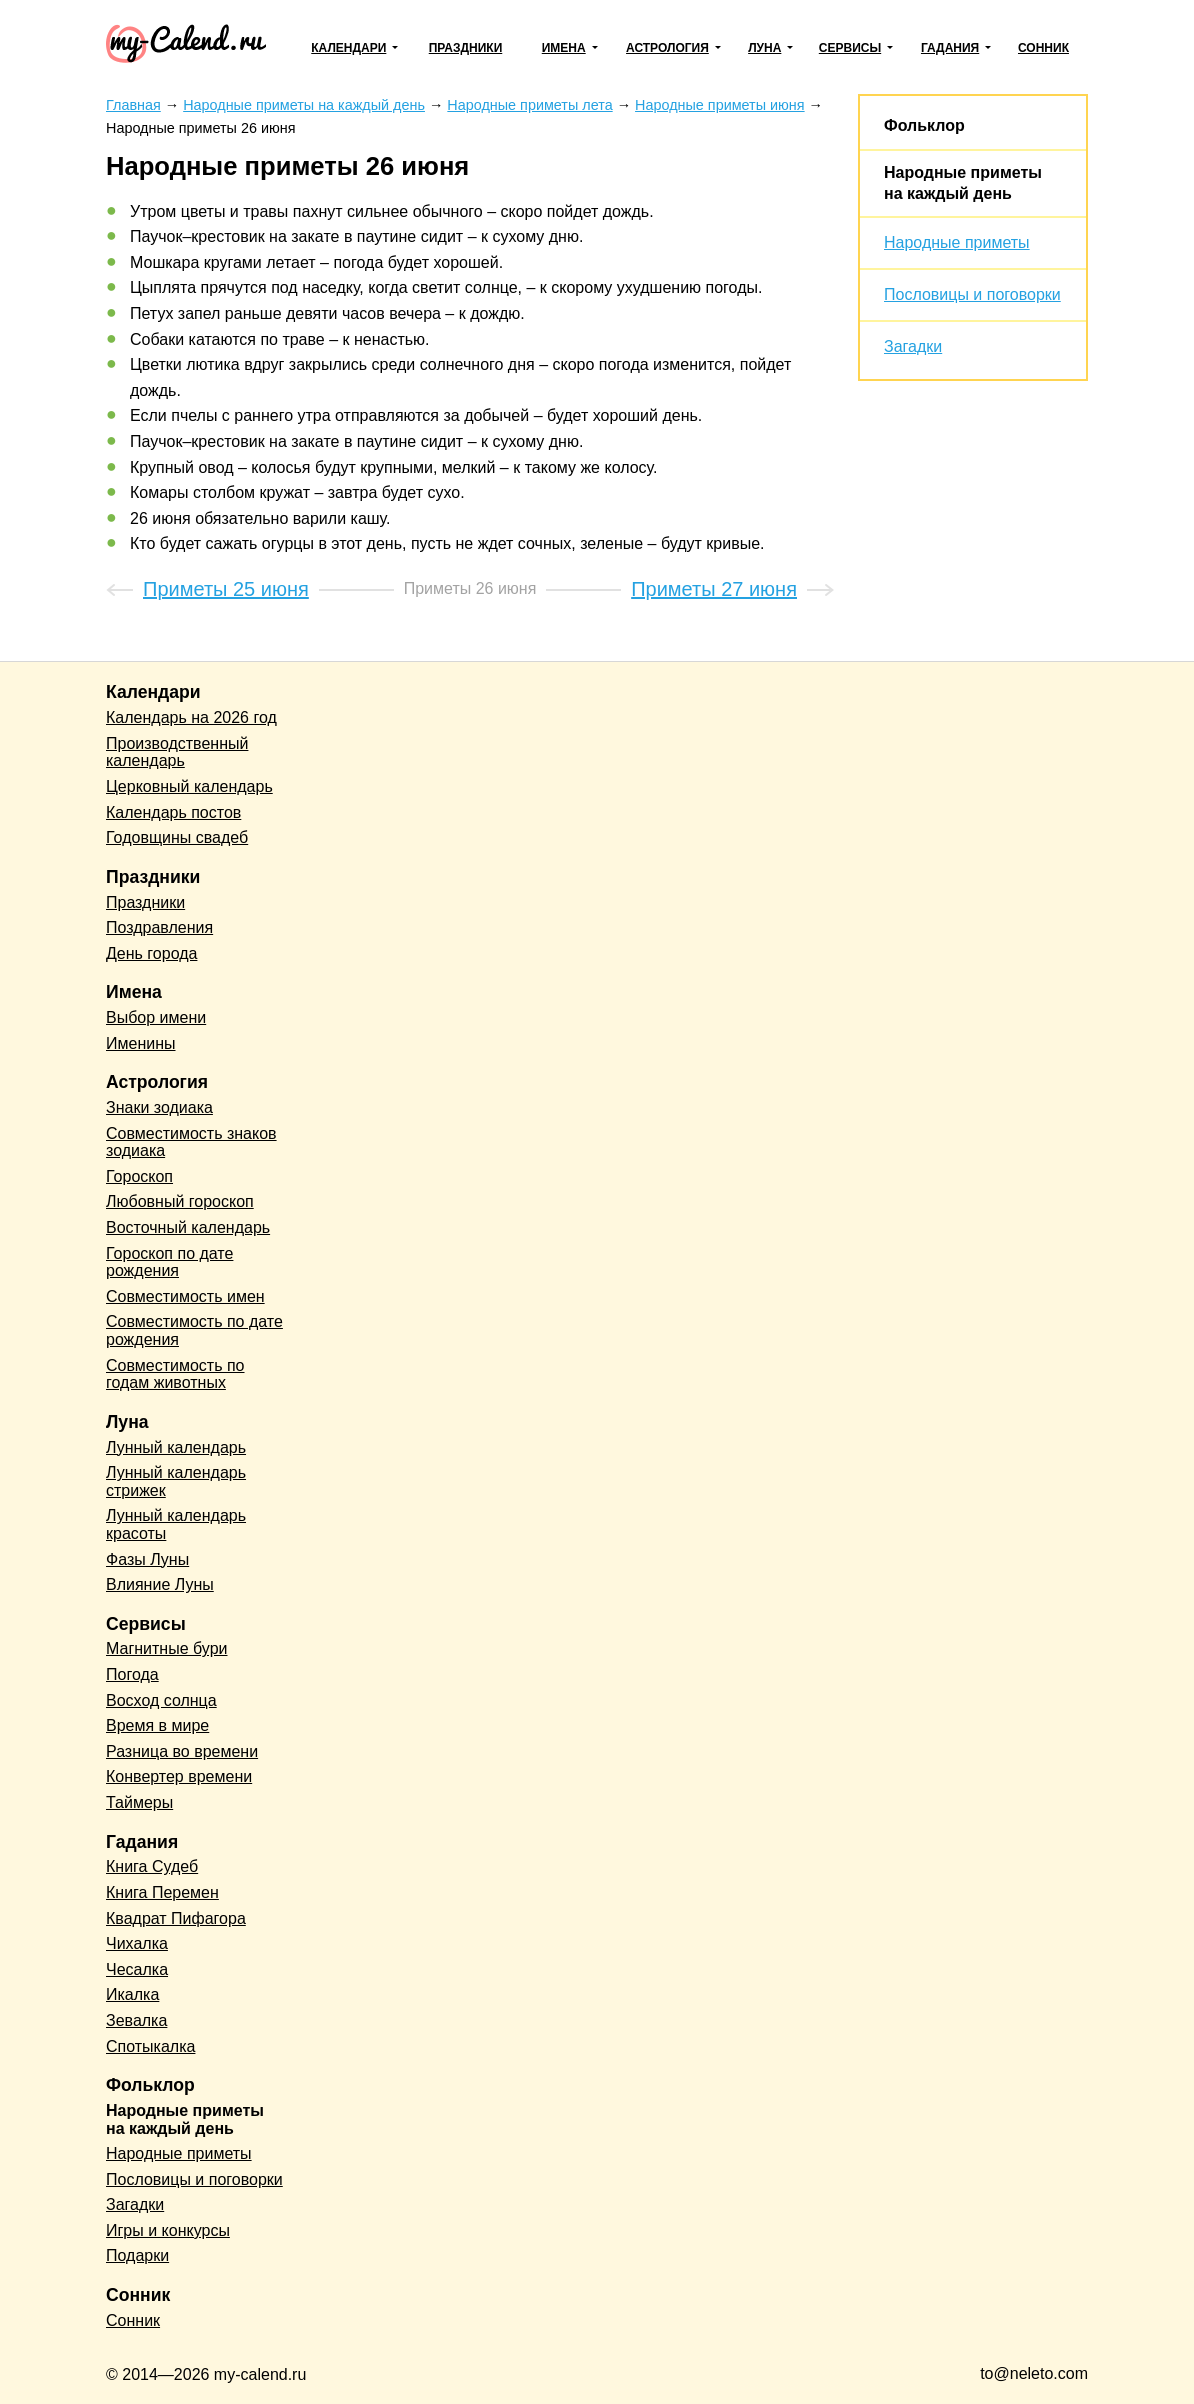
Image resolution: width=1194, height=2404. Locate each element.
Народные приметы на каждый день (185, 2119)
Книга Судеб (152, 1866)
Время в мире (157, 1725)
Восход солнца (161, 1700)
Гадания (950, 48)
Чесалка (137, 1969)
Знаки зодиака (159, 1107)
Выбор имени (156, 1017)
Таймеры (139, 1802)
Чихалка (137, 1943)
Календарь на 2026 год (191, 717)
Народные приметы (957, 242)
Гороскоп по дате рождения (169, 1262)
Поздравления (159, 927)
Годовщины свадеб (177, 837)
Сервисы (850, 48)
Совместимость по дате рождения (194, 1330)
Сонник (1043, 48)
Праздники (466, 48)
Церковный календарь (189, 786)
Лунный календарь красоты (176, 1524)
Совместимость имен (185, 1296)
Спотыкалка (150, 2046)
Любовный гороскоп (180, 1201)
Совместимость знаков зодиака (191, 1142)
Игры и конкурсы (168, 2230)
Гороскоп (139, 1176)
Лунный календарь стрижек (176, 1481)
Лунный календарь (176, 1447)
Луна (764, 48)
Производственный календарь (177, 752)
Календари (348, 48)
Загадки (913, 346)
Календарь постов (173, 812)
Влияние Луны (160, 1584)
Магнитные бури (167, 1648)
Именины (141, 1043)
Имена (564, 48)
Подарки (137, 2255)
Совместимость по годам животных (175, 1374)
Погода (132, 1674)
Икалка (132, 1994)
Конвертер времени (179, 1776)
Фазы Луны (147, 1559)
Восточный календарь (188, 1227)
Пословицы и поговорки (972, 294)
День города (151, 953)
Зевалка (136, 2020)
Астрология (667, 48)
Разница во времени (182, 1751)
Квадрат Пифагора (176, 1918)
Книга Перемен (162, 1892)
